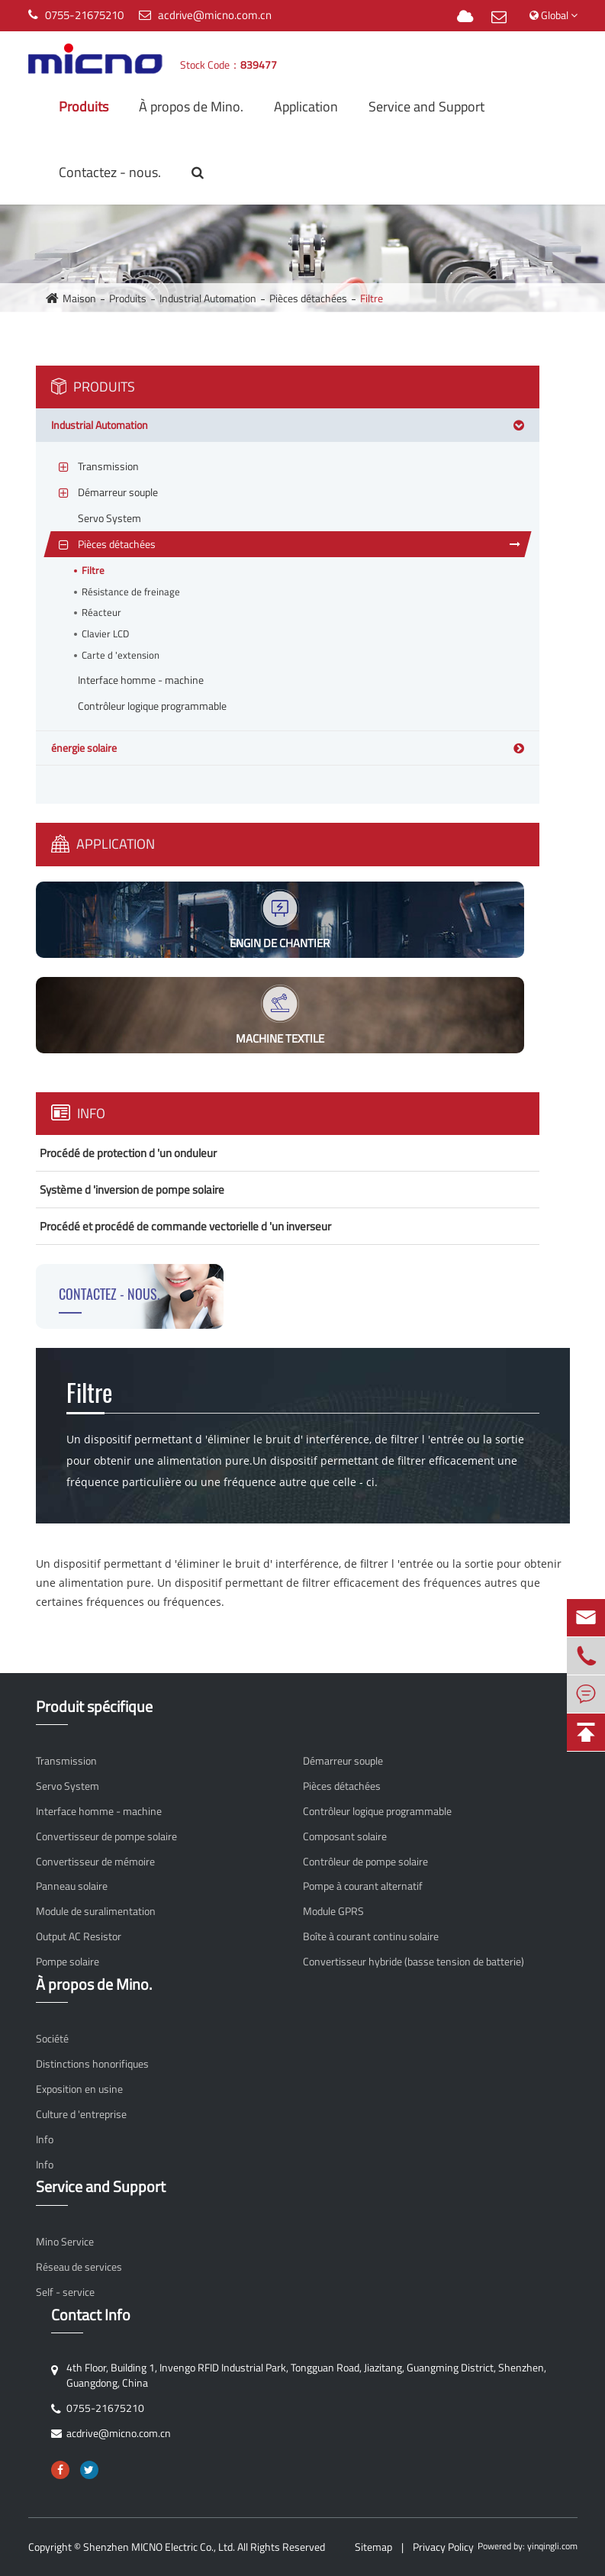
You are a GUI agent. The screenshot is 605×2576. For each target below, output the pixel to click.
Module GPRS (333, 1911)
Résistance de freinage (131, 592)
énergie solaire (84, 748)
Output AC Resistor (78, 1936)
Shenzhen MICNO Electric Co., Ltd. (159, 2547)
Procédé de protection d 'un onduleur (128, 1153)
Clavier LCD (105, 634)
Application (306, 106)
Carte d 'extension (120, 655)
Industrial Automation (207, 298)
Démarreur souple (343, 1760)
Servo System (67, 1786)
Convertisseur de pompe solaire (106, 1836)
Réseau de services (79, 2267)
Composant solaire (345, 1836)
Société (52, 2038)
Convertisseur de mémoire (95, 1861)
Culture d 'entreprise (81, 2114)
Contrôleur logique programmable (377, 1811)
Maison (79, 298)
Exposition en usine (79, 2089)
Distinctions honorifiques (92, 2063)
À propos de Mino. (191, 106)
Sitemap (373, 2547)
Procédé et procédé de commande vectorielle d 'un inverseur (185, 1226)
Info (78, 1113)
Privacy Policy (443, 2547)
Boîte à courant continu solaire (371, 1936)
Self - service (65, 2292)
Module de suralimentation (96, 1911)
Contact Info (90, 2315)
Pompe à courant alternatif (363, 1886)
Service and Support (426, 106)
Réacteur (101, 612)
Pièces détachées (308, 298)
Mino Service (65, 2241)
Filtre (371, 298)
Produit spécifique (94, 1707)
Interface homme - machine (99, 1811)
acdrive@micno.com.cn (215, 15)
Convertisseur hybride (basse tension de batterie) (413, 1961)
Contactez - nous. (110, 172)
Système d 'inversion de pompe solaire (132, 1189)
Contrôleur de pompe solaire (365, 1861)
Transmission (66, 1760)
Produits (83, 106)
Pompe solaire (67, 1961)
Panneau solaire (72, 1886)
